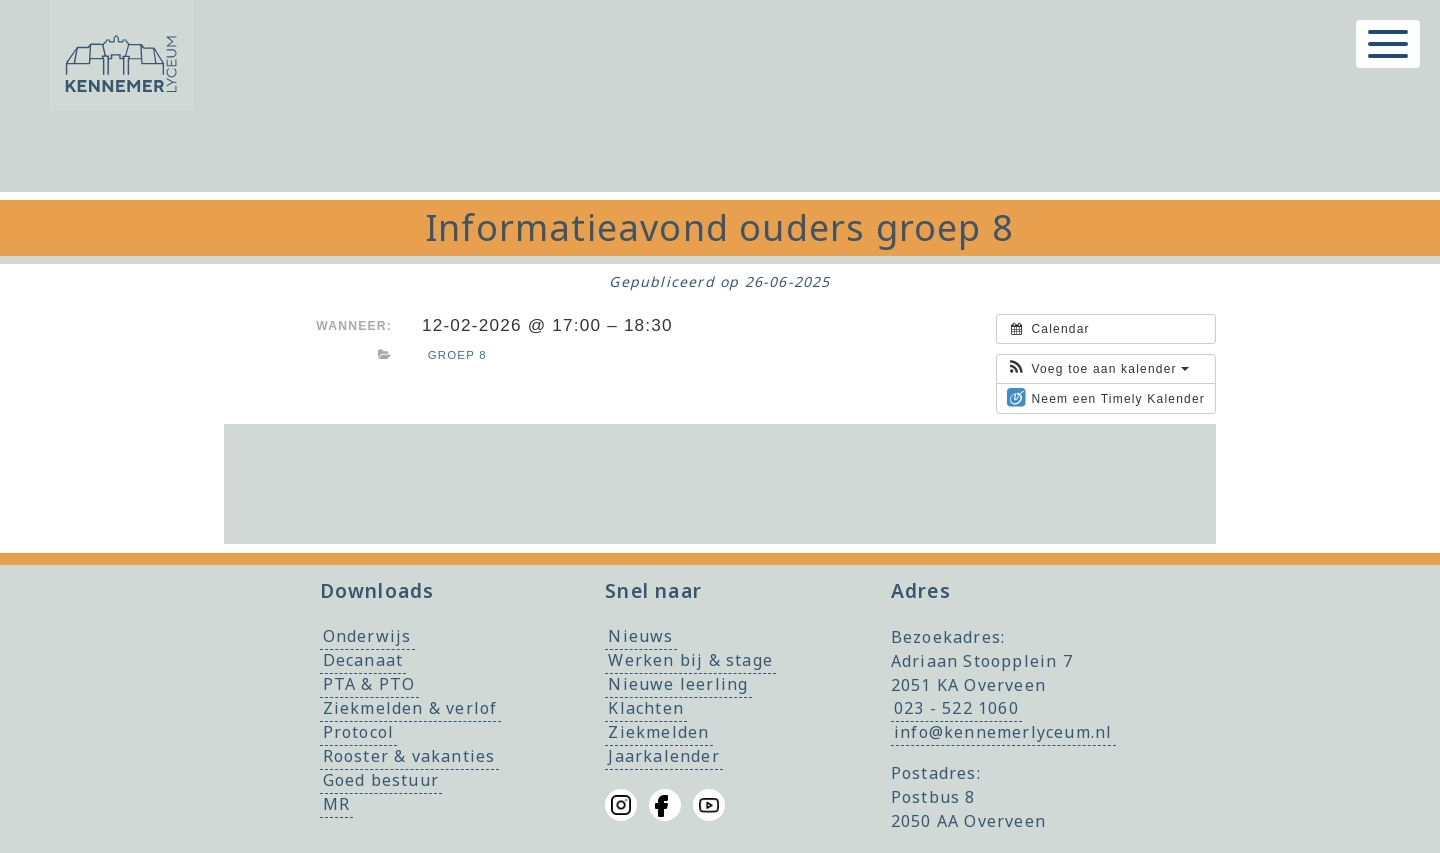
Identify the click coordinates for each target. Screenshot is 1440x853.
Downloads (377, 590)
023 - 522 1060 (956, 709)
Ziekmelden (658, 733)
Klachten (646, 709)
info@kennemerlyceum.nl (1003, 733)
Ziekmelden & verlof (410, 709)
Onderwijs (367, 637)
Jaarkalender (663, 757)
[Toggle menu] (1388, 44)
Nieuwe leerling (678, 685)
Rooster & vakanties (409, 757)
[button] (1098, 369)
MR (336, 805)
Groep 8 (457, 355)
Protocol (359, 733)
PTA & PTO (369, 685)
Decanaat (363, 661)
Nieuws (640, 637)
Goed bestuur (381, 781)
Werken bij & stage (690, 661)
